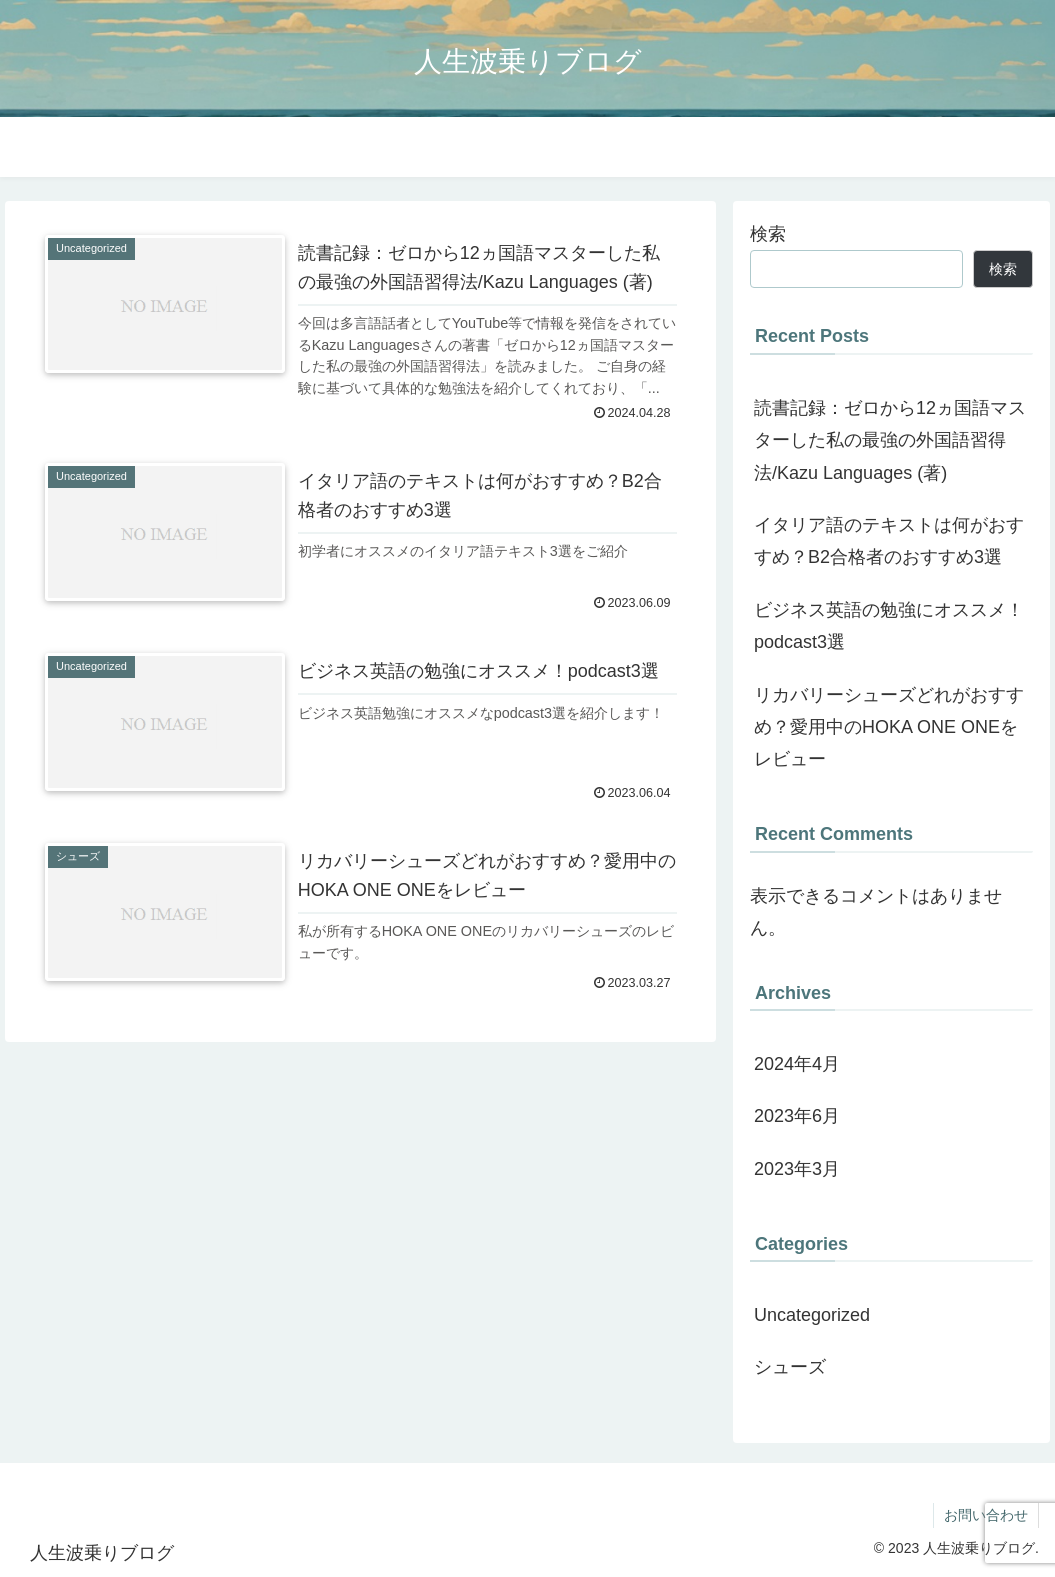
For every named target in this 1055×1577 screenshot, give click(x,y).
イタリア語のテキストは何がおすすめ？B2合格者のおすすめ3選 (889, 541)
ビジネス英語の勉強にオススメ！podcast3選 (889, 626)
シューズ (790, 1367)
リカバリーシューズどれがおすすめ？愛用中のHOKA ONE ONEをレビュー (889, 727)
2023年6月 (797, 1116)
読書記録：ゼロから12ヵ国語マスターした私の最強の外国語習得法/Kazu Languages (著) (890, 440)
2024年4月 (797, 1064)
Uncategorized (812, 1315)
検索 (768, 234)
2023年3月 (797, 1169)
